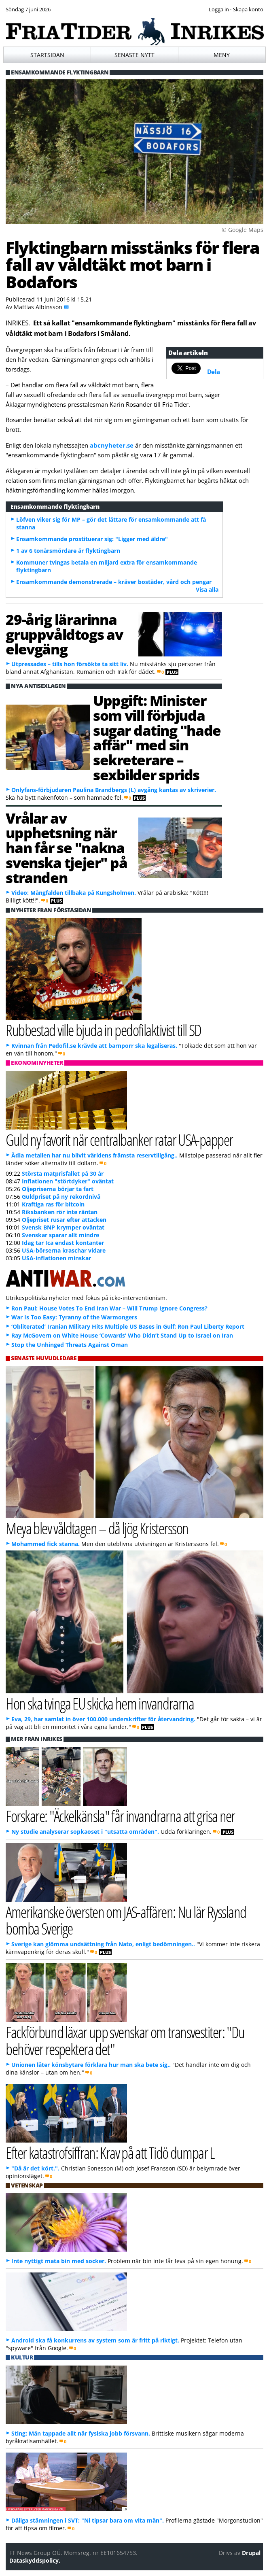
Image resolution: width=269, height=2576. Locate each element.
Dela (213, 371)
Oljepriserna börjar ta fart (57, 1189)
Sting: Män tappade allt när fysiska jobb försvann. (80, 2433)
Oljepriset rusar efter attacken (64, 1219)
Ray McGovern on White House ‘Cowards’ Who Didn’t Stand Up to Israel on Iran (122, 1335)
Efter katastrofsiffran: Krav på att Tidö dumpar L (110, 2152)
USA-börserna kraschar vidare (64, 1250)
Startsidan (47, 55)
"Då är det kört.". (35, 2168)
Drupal (251, 2553)
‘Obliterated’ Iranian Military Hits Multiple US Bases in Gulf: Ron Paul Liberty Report (127, 1326)
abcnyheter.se (111, 445)
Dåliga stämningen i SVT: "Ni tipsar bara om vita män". (87, 2520)
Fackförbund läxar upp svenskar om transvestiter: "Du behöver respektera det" (125, 2040)
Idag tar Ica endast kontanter (63, 1243)
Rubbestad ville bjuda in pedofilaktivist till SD (103, 1030)
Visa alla (207, 589)
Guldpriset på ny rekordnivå (61, 1196)
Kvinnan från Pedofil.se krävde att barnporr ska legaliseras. (94, 1045)
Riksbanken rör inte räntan (59, 1212)
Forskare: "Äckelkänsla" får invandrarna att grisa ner (120, 1815)
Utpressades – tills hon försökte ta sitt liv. (69, 664)
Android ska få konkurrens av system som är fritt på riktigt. (95, 2340)
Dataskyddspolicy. (34, 2560)
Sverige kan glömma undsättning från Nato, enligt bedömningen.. (103, 1944)
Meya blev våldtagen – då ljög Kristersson (97, 1528)
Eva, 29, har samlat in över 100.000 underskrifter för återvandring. (103, 1719)
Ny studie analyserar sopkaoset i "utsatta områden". (85, 1831)
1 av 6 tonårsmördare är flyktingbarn (68, 550)
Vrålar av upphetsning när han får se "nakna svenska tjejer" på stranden (66, 847)
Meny (222, 55)
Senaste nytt (134, 55)
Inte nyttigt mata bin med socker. (58, 2261)
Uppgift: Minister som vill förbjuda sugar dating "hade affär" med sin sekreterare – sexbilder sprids (157, 737)
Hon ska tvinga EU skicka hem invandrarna (100, 1703)
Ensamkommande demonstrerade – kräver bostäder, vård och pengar (114, 582)
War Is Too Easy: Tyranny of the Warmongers (74, 1317)
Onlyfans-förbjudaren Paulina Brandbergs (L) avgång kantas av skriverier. (113, 790)
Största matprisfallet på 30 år (63, 1173)
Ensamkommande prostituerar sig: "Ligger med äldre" (92, 539)
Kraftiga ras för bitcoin (53, 1204)
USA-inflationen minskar (56, 1258)
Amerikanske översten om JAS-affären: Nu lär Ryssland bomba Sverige (126, 1920)
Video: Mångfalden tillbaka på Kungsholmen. (73, 892)
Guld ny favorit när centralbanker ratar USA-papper (119, 1139)
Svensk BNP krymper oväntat (63, 1227)
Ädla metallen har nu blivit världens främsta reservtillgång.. (94, 1155)
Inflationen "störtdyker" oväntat (68, 1181)
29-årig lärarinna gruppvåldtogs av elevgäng (64, 634)
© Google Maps (242, 230)
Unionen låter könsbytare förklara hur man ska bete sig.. (91, 2064)
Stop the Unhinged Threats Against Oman (69, 1345)
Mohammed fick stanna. (45, 1544)
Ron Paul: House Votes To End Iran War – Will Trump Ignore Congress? (109, 1308)
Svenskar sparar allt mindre (60, 1235)
